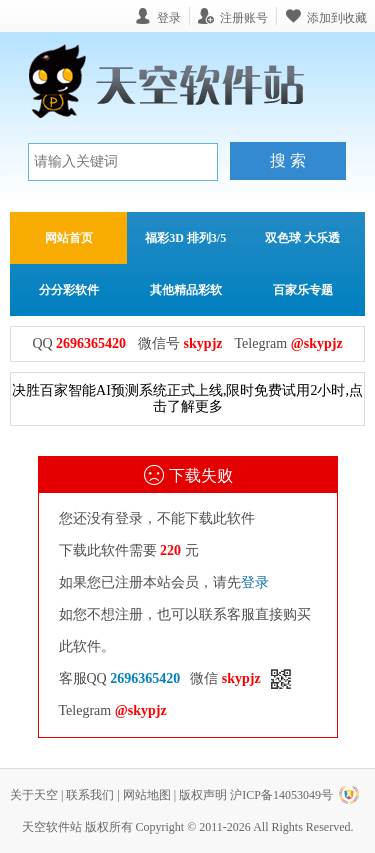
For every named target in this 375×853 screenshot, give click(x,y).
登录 (255, 582)
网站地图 (147, 795)
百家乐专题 (303, 290)
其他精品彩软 (186, 290)
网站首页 (69, 238)
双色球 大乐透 (302, 238)
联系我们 (90, 795)
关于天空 (34, 795)
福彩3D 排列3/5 (185, 238)
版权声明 (203, 795)
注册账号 (244, 17)
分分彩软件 (69, 290)
